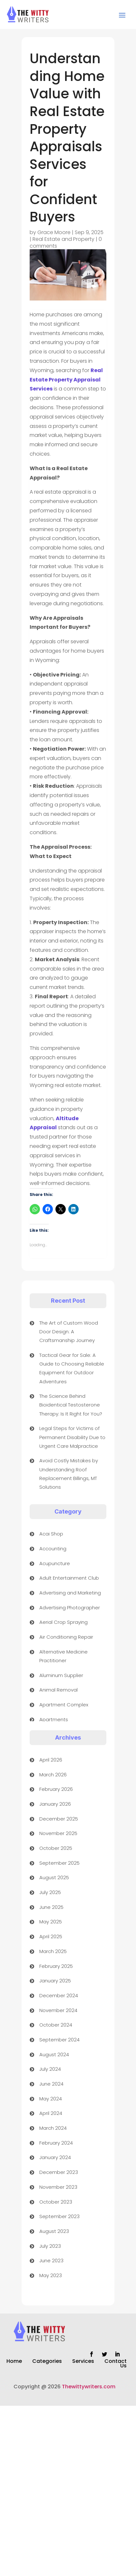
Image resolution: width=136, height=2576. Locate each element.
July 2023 (50, 2246)
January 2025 (55, 1980)
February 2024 (56, 2142)
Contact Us (115, 2364)
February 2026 (56, 1789)
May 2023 (50, 2275)
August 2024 (54, 2054)
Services (83, 2362)
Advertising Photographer (69, 1607)
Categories (47, 2362)
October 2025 (55, 1848)
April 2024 (50, 2113)
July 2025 (50, 1892)
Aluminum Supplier (61, 1675)
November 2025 (58, 1833)
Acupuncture (54, 1563)
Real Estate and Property (63, 239)
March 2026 (53, 1774)
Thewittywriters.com (88, 2386)
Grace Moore (54, 232)
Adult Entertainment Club (69, 1577)
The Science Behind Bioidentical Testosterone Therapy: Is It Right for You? (70, 1405)
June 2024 (51, 2083)
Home (14, 2362)
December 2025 (58, 1818)
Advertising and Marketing (70, 1592)
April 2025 (50, 1936)
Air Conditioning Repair (66, 1636)
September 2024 (59, 2039)
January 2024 (55, 2157)
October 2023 (55, 2201)
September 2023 (59, 2216)
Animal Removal (58, 1689)
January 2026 (55, 1804)
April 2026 (50, 1759)
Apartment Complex (63, 1704)
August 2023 (54, 2231)
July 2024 (50, 2069)
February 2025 (56, 1966)
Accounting (52, 1548)
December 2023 (58, 2172)
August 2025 (54, 1877)
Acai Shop (51, 1533)
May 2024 (50, 2098)
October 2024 (55, 2024)
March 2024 (53, 2128)
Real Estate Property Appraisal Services (66, 380)
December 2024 (58, 1995)
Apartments (53, 1719)
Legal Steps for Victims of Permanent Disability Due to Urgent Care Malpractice (72, 1437)
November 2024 (58, 2010)
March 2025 (53, 1951)
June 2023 (51, 2260)
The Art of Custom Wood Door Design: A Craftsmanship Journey (68, 1331)
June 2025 (51, 1907)
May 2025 (50, 1921)
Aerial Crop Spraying (63, 1622)
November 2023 (58, 2187)
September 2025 (59, 1863)
